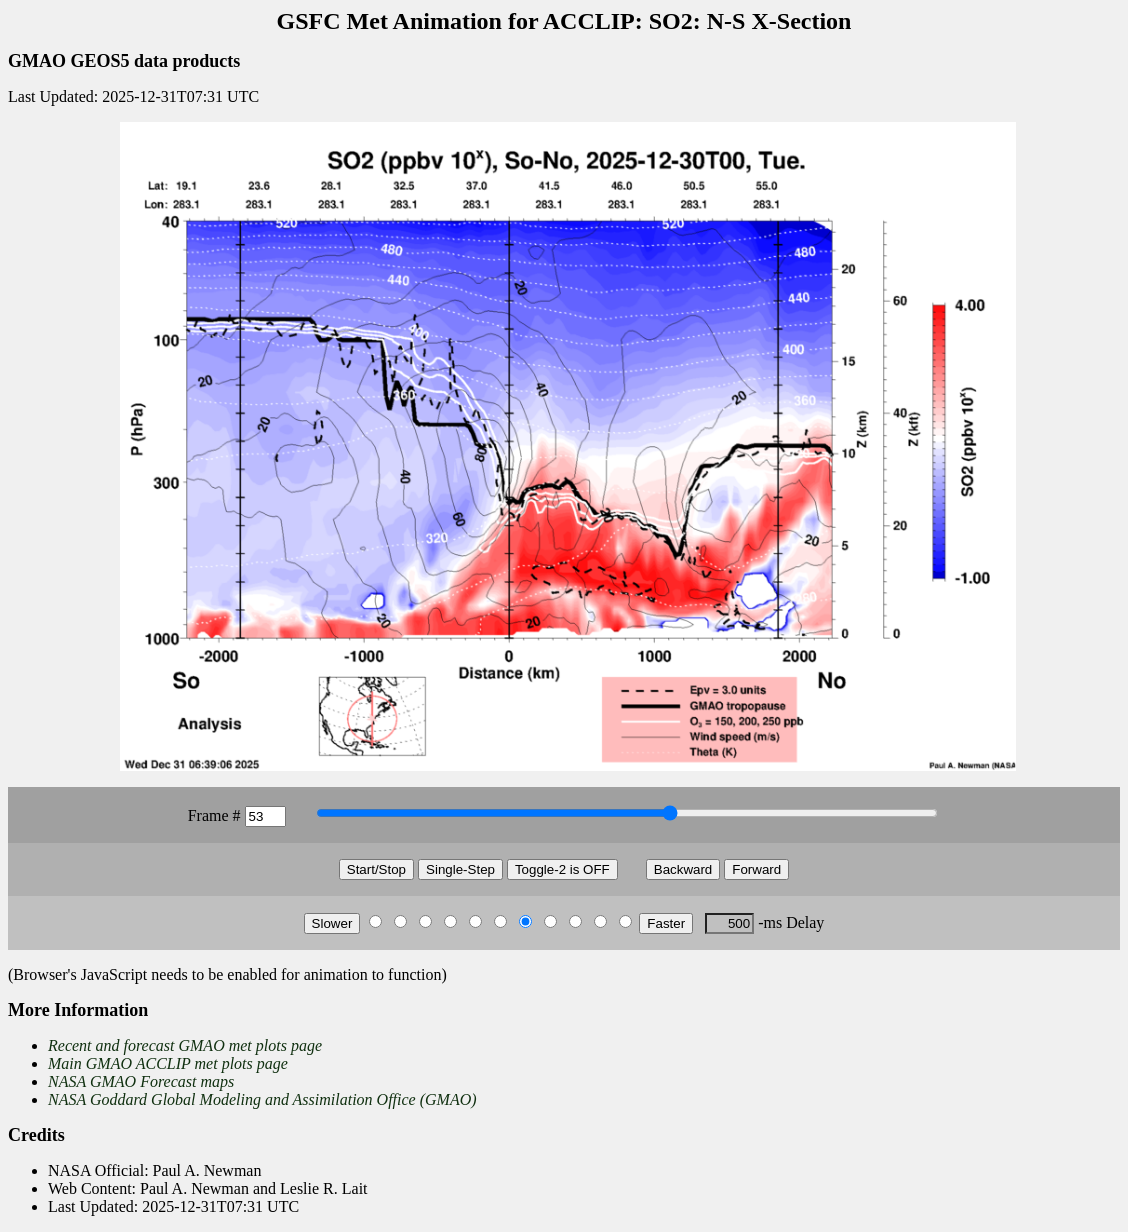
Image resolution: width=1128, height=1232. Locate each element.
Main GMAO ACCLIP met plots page (168, 1063)
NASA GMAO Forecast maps (141, 1081)
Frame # (214, 815)
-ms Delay (791, 922)
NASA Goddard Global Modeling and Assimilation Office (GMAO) (262, 1099)
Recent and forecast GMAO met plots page (185, 1045)
